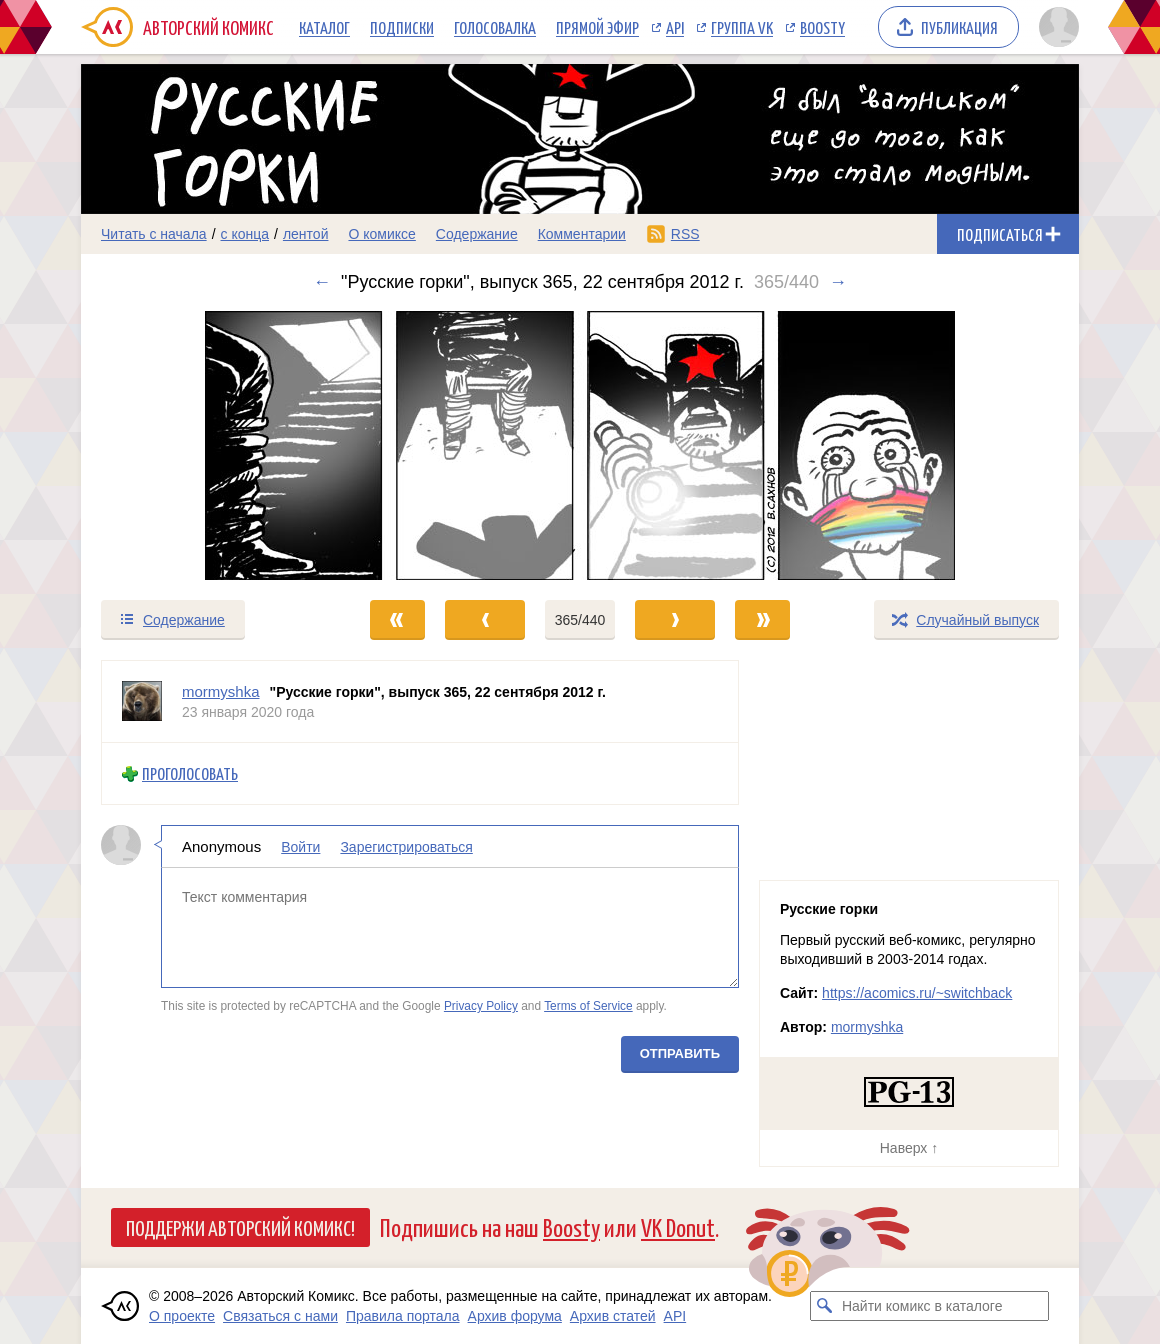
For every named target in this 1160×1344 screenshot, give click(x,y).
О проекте (182, 1316)
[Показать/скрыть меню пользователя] (1055, 27)
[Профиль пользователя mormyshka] (142, 701)
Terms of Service (588, 1006)
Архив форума (515, 1316)
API (675, 27)
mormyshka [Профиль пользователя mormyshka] (221, 691)
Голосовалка (495, 27)
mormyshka (867, 1027)
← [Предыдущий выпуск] (322, 282)
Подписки (402, 27)
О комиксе (381, 234)
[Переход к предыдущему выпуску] (206, 445)
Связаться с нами (280, 1316)
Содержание (477, 234)
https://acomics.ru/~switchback (917, 993)
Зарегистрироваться (406, 847)
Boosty (822, 27)
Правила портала (403, 1316)
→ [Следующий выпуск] (838, 282)
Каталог (324, 27)
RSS (685, 234)
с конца (245, 234)
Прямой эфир (597, 27)
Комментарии (582, 234)
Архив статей (613, 1316)
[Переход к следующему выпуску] (580, 445)
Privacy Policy (481, 1006)
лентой (306, 234)
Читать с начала (154, 234)
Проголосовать (190, 773)
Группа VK (742, 27)
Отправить (680, 1053)
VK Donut (678, 1226)
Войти (300, 847)
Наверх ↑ (909, 1148)
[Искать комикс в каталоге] (825, 1306)
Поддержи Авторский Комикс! (240, 1227)
